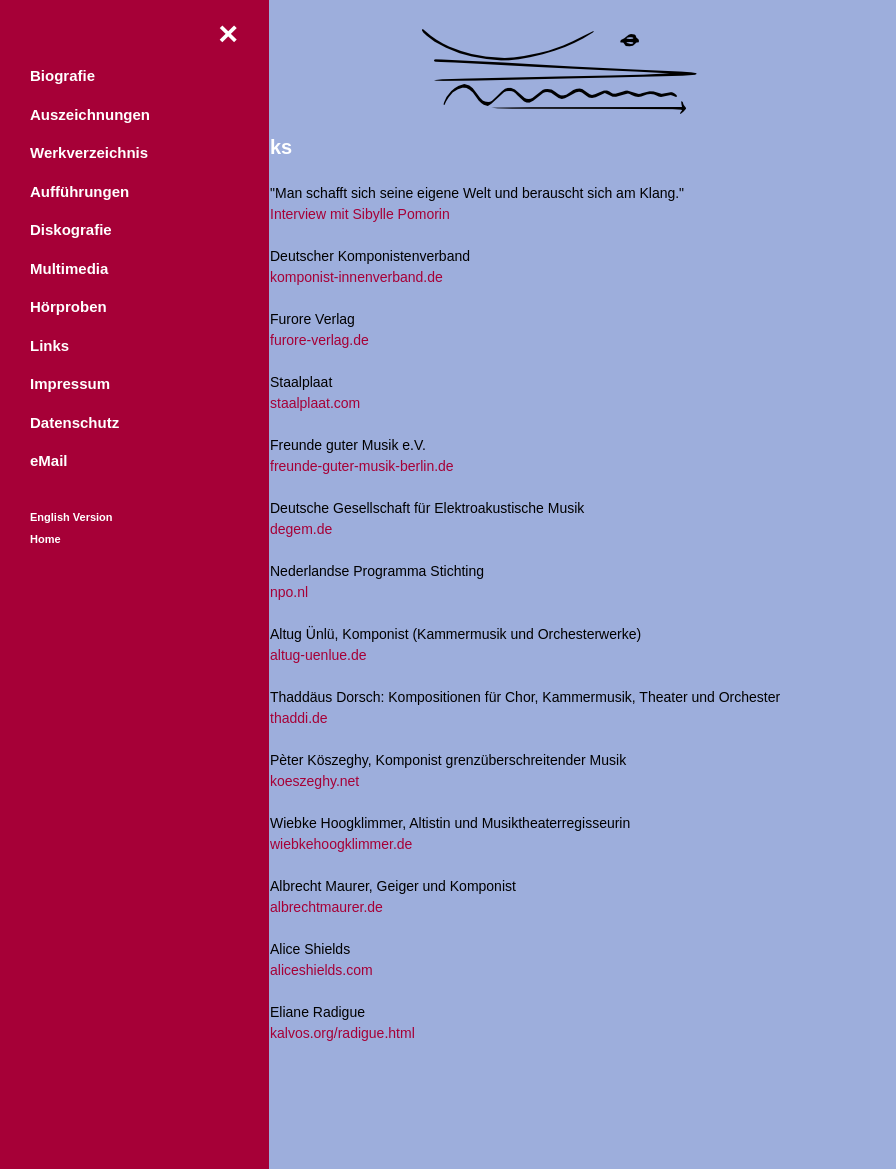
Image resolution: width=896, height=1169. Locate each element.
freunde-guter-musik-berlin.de (362, 466)
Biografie (62, 78)
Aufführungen (79, 194)
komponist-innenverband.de (356, 277)
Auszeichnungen (90, 117)
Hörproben (68, 309)
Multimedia (69, 271)
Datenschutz (74, 425)
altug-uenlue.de (318, 655)
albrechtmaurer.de (326, 907)
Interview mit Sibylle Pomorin (360, 214)
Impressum (70, 386)
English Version (71, 520)
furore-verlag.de (319, 340)
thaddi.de (299, 718)
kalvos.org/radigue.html (342, 1033)
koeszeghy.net (314, 781)
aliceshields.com (321, 970)
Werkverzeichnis (89, 155)
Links (49, 348)
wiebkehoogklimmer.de (341, 844)
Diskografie (71, 232)
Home (45, 542)
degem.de (301, 529)
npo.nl (289, 592)
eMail (49, 463)
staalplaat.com (315, 403)
